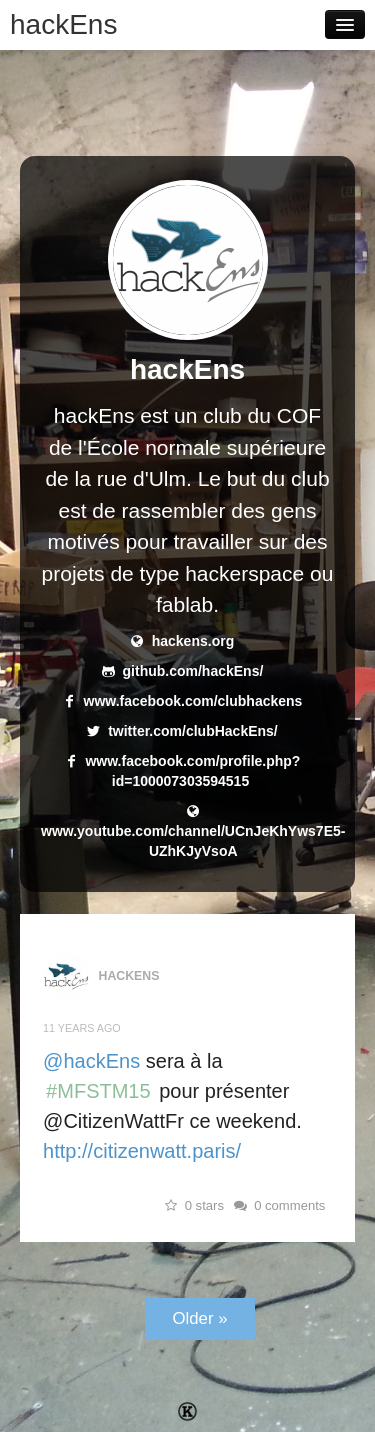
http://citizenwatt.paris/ (142, 1151)
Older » (199, 1318)
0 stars (192, 1205)
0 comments (278, 1205)
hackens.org (193, 641)
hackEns (63, 24)
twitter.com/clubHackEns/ (193, 731)
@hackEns (91, 1061)
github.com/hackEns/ (193, 671)
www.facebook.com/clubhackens (193, 701)
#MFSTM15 (98, 1091)
